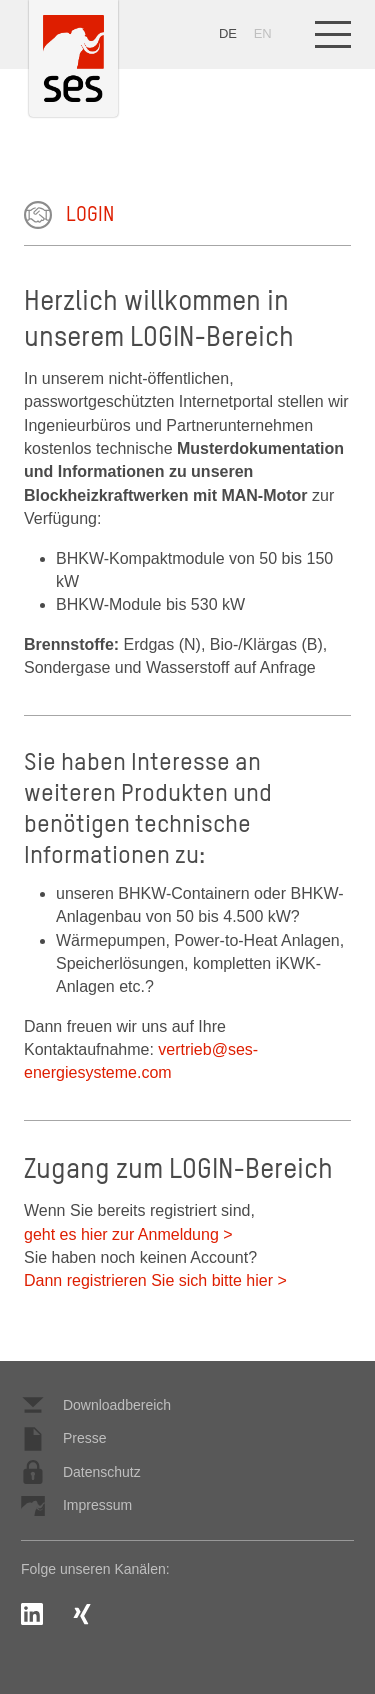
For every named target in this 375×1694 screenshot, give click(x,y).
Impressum (76, 1506)
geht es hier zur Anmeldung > (128, 1234)
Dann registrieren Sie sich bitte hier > (155, 1280)
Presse (63, 1439)
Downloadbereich (96, 1405)
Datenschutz (81, 1472)
